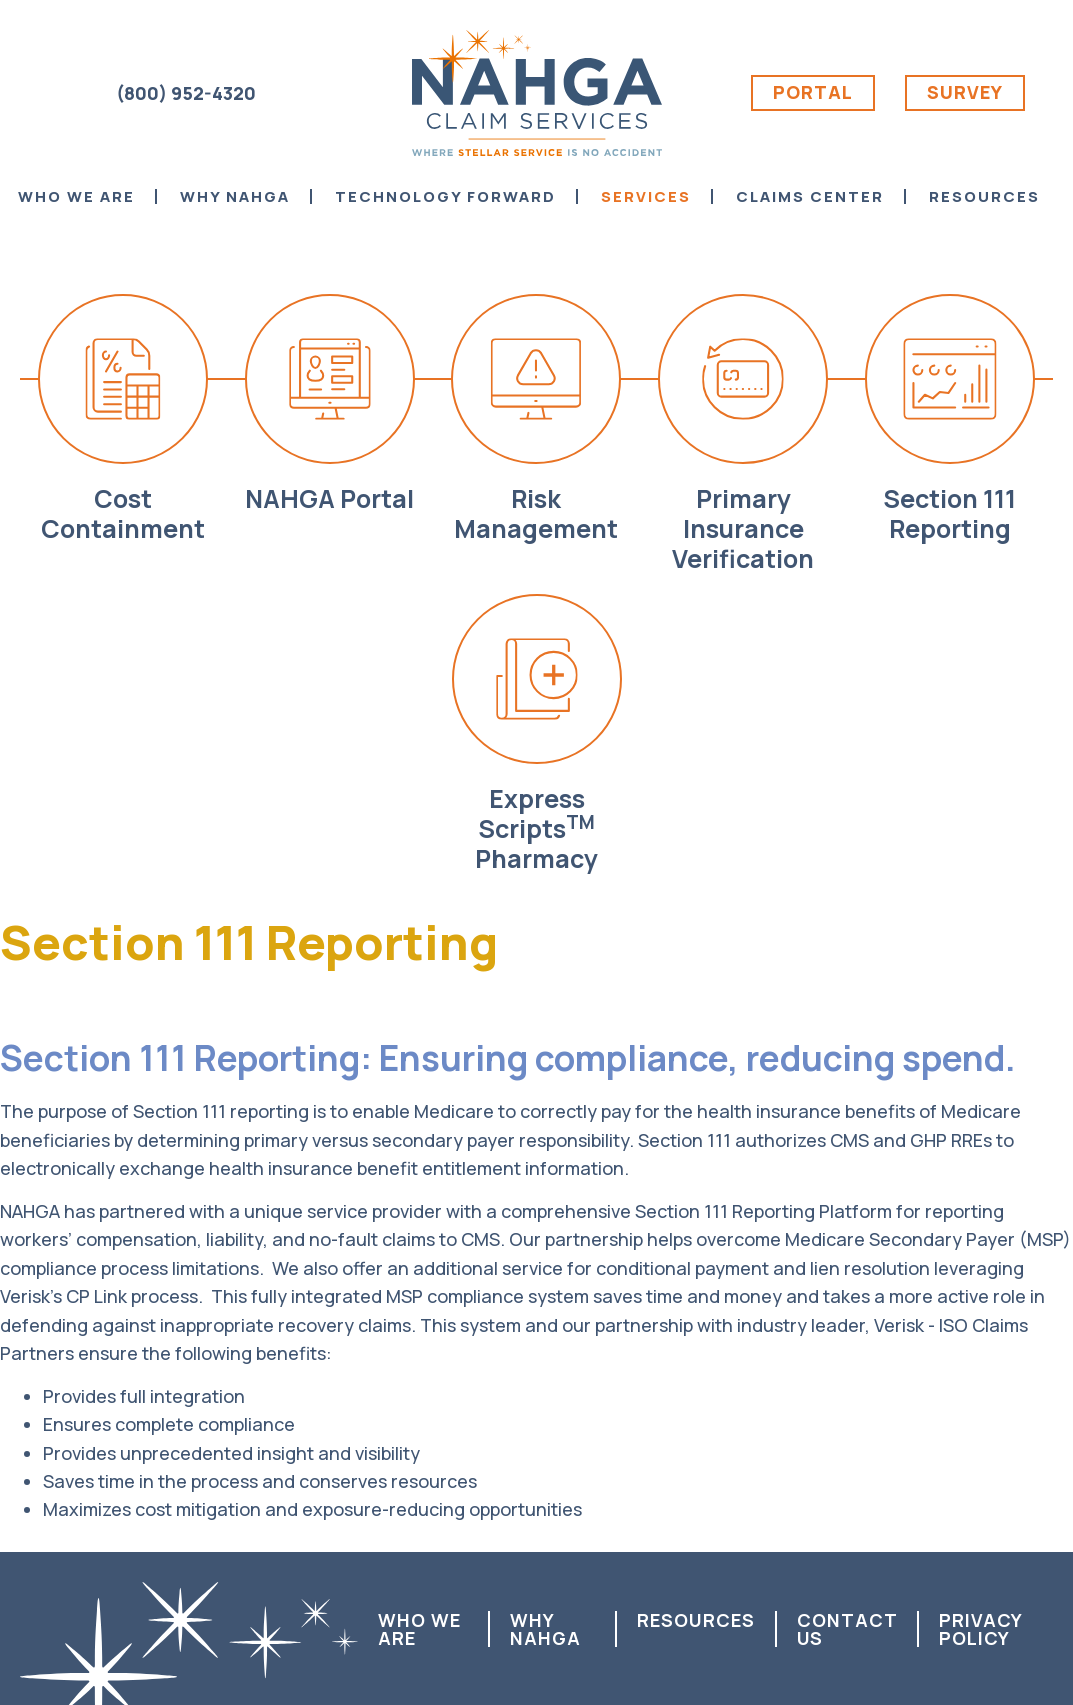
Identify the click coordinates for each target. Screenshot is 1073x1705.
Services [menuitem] (646, 196)
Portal (813, 92)
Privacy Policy (980, 1629)
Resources (696, 1620)
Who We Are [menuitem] (76, 196)
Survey (965, 92)
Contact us (847, 1629)
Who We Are (419, 1629)
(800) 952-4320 (186, 93)
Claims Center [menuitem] (810, 196)
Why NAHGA (545, 1629)
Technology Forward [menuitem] (445, 196)
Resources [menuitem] (984, 196)
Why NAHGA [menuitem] (235, 196)
